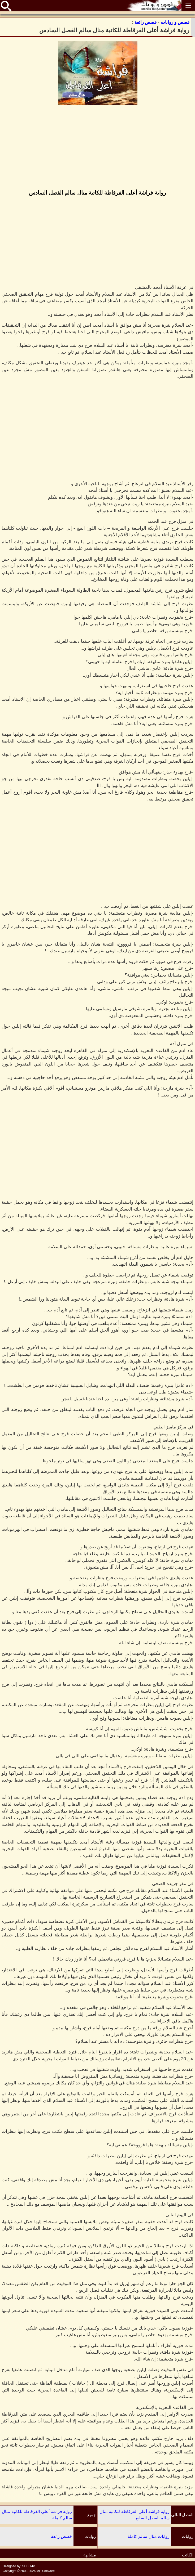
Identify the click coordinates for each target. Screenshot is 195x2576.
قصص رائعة (61, 2536)
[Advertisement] (97, 148)
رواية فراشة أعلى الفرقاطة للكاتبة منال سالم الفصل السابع (134, 2514)
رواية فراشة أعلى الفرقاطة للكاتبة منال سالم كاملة (37, 2514)
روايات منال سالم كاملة (149, 2536)
